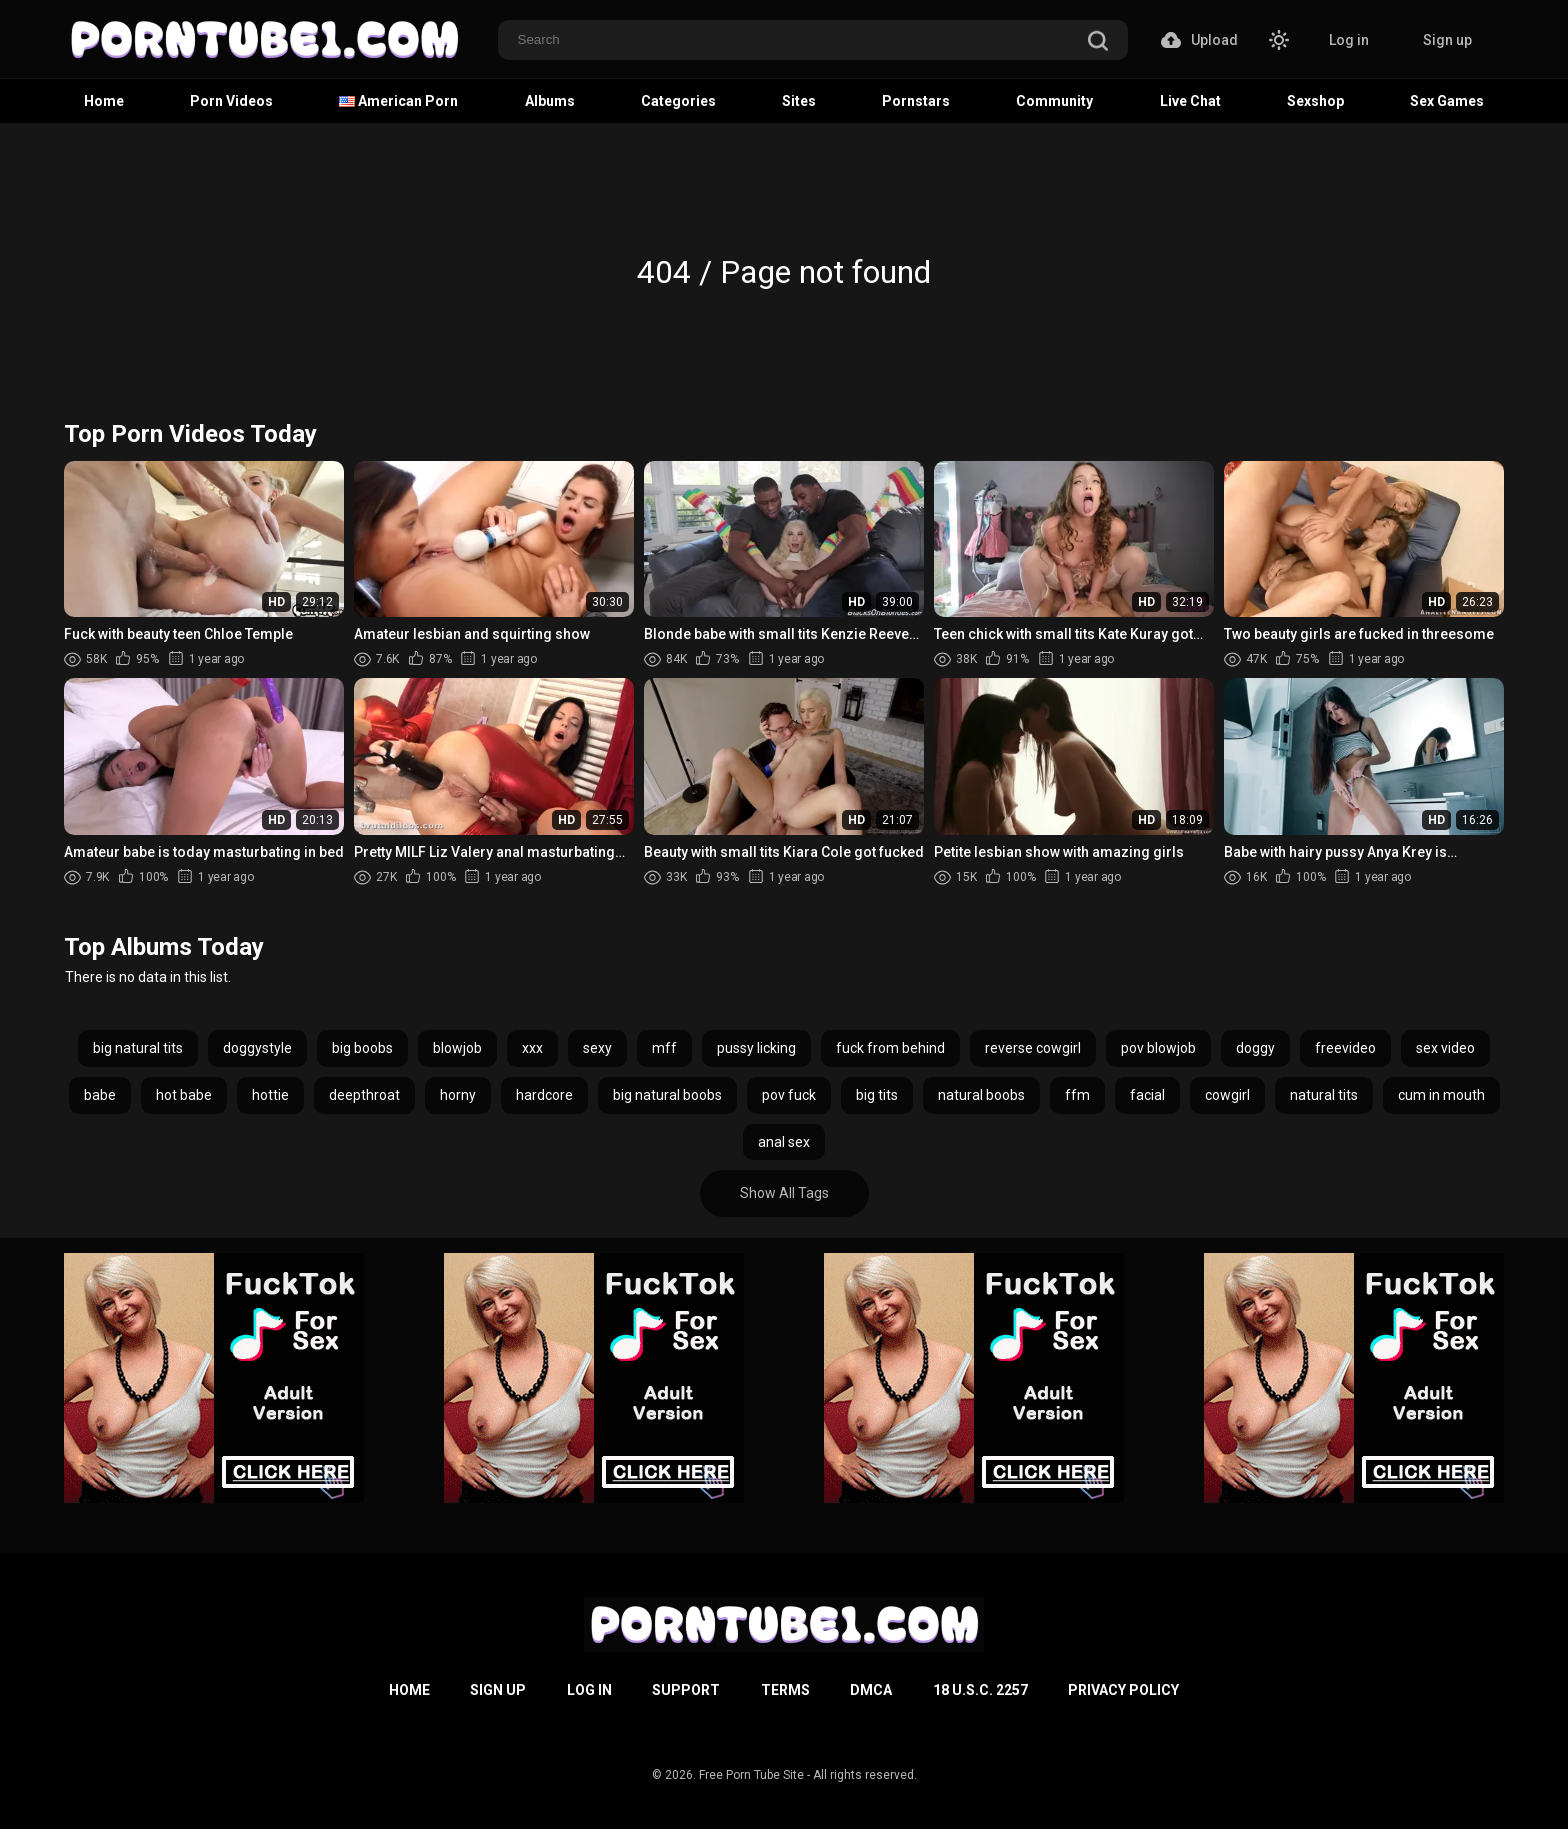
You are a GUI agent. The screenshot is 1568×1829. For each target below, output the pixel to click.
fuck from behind (890, 1048)
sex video (1445, 1048)
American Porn (398, 101)
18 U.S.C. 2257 (980, 1690)
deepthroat (364, 1095)
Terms (785, 1690)
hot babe (184, 1095)
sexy (597, 1048)
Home (104, 101)
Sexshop (1315, 101)
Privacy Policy (1123, 1690)
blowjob (457, 1048)
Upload (1199, 40)
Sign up (1447, 40)
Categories (678, 101)
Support (686, 1690)
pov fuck (789, 1095)
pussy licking (756, 1048)
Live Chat (1190, 101)
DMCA (871, 1690)
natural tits (1324, 1095)
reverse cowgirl (1033, 1048)
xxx (532, 1048)
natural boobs (981, 1095)
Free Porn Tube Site (751, 1775)
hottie (270, 1095)
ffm (1077, 1095)
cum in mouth (1441, 1095)
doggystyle (257, 1048)
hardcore (544, 1095)
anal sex (784, 1142)
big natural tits (138, 1048)
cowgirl (1227, 1095)
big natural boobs (667, 1095)
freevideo (1345, 1048)
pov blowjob (1158, 1048)
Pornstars (916, 101)
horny (458, 1095)
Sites (799, 101)
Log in (1349, 40)
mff (664, 1048)
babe (100, 1095)
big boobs (362, 1048)
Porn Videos (231, 101)
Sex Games (1447, 101)
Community (1054, 101)
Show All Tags (784, 1193)
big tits (877, 1095)
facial (1147, 1095)
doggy (1255, 1048)
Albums (550, 101)
